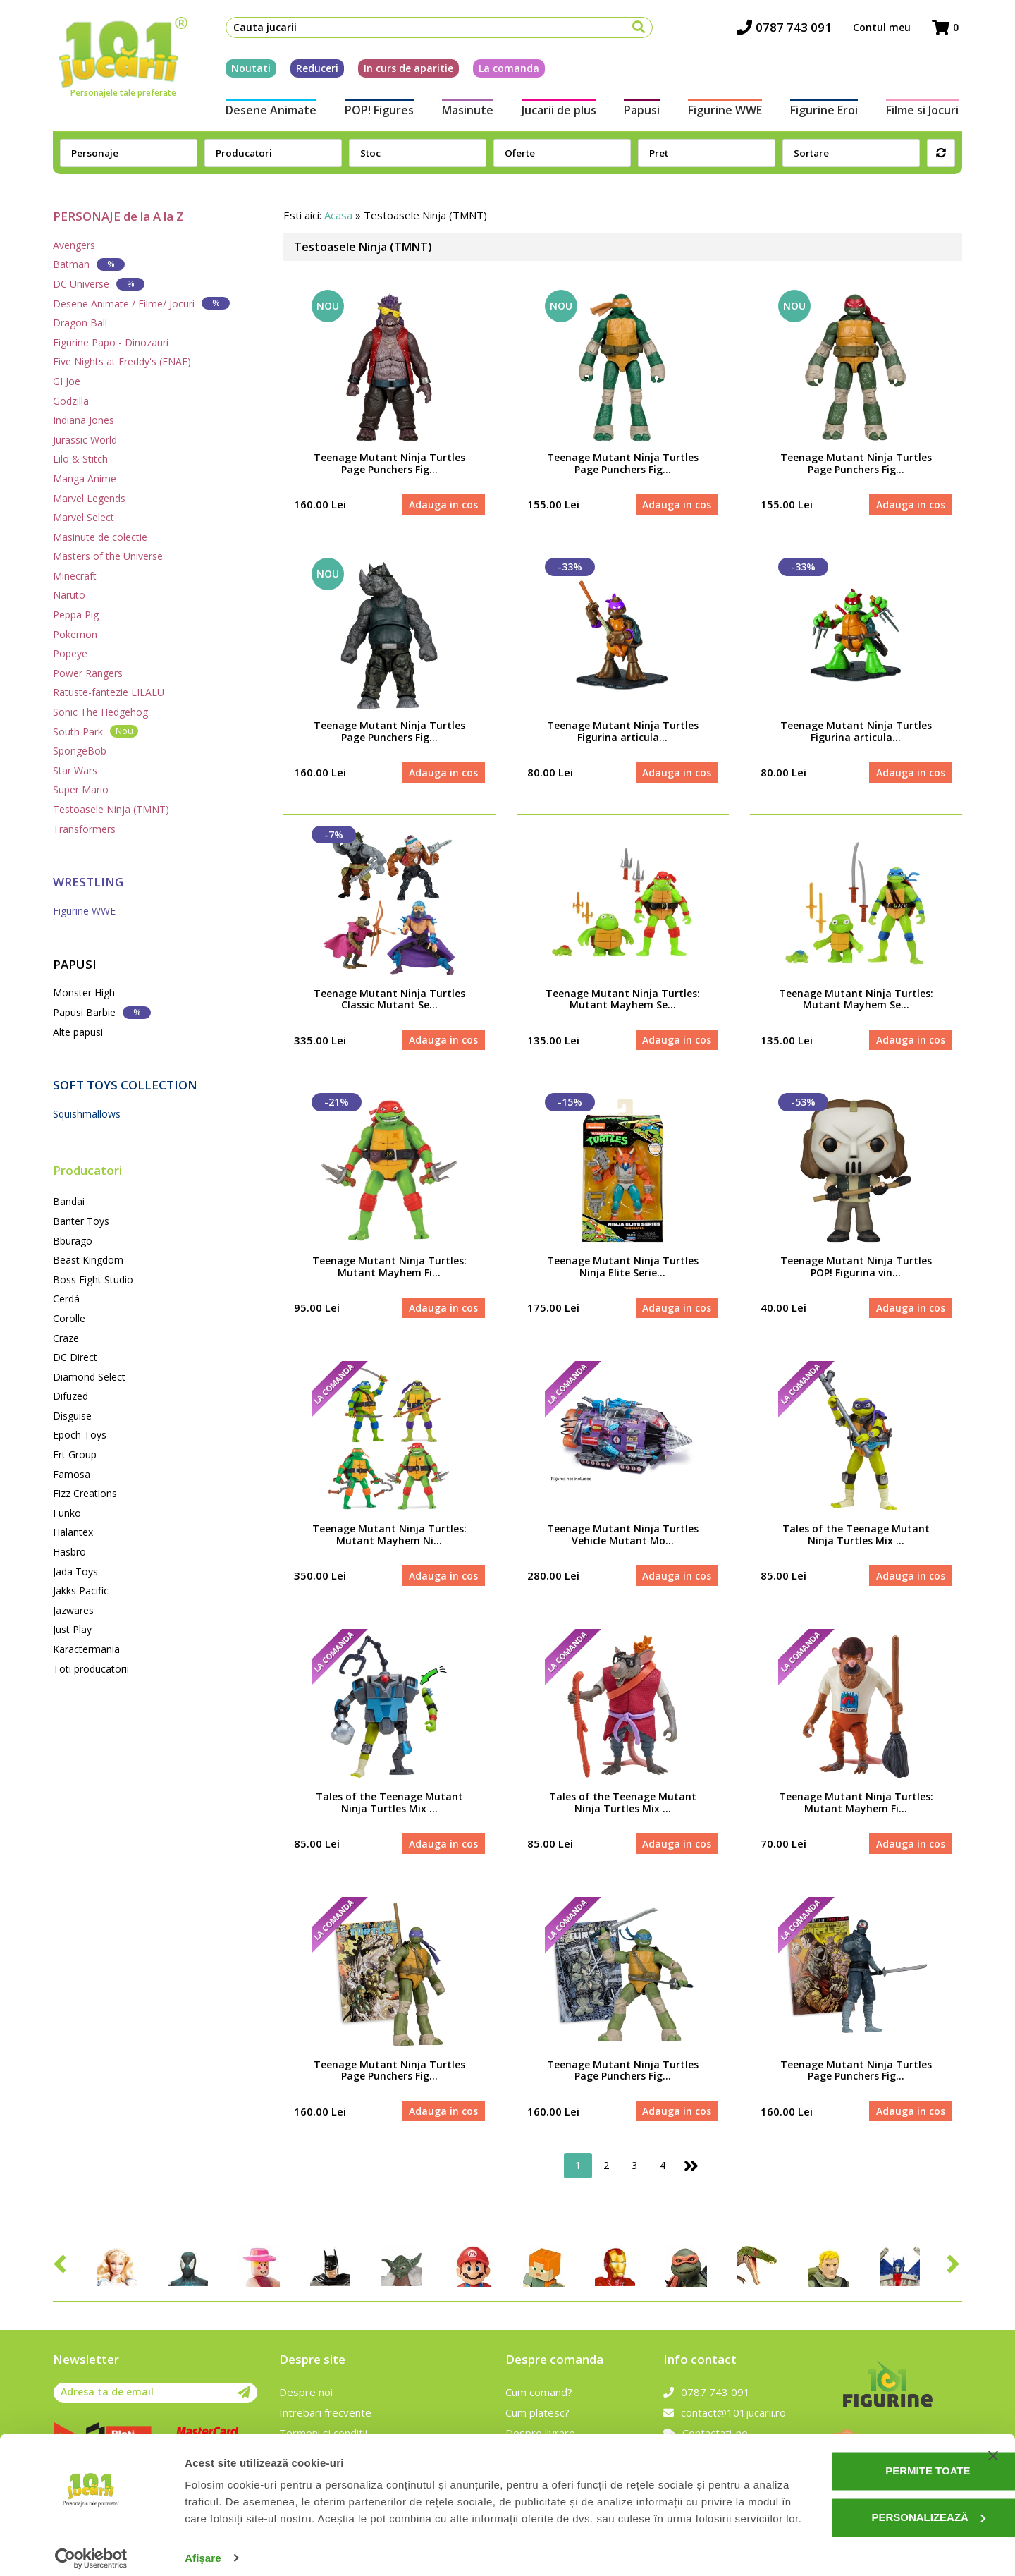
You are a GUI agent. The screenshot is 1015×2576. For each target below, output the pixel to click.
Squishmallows (87, 1114)
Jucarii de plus (558, 111)
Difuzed (70, 1396)
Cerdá (66, 1298)
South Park (95, 731)
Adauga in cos (443, 504)
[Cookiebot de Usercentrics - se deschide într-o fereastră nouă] (91, 2548)
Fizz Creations (85, 1493)
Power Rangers (88, 673)
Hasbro (69, 1551)
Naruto (69, 595)
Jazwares (73, 1610)
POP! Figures (376, 111)
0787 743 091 (787, 28)
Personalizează (872, 2490)
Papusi (642, 111)
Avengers (74, 245)
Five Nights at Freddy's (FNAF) (122, 361)
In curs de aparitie (405, 69)
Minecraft (75, 575)
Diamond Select (89, 1377)
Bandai (69, 1201)
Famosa (71, 1474)
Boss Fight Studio (93, 1279)
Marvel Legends (89, 498)
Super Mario (81, 789)
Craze (66, 1338)
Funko (67, 1513)
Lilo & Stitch (80, 458)
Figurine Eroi (827, 111)
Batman (89, 264)
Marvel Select (83, 517)
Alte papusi (78, 1032)
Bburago (72, 1240)
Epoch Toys (79, 1434)
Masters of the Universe (108, 556)
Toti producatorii (91, 1668)
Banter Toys (81, 1221)
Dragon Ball (80, 322)
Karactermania (86, 1649)
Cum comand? (538, 2396)
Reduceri (314, 69)
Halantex (73, 1532)
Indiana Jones (83, 420)
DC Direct (75, 1357)
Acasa (338, 215)
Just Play (72, 1629)
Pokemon (75, 634)
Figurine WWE (726, 111)
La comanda (505, 69)
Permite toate (871, 2444)
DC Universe (98, 284)
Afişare (203, 2548)
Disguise (72, 1415)
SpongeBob (79, 750)
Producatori (87, 1170)
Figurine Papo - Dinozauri (110, 342)
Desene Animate (267, 111)
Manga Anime (84, 478)
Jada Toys (75, 1571)
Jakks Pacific (81, 1590)
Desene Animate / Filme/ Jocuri (141, 303)
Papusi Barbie (102, 1012)
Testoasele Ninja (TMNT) (111, 809)
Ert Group (75, 1454)
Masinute (466, 111)
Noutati (247, 69)
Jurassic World (85, 439)
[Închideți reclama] (993, 2429)
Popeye (70, 653)
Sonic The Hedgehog (100, 712)
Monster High (84, 992)
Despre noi (306, 2396)
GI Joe (66, 381)
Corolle (69, 1318)
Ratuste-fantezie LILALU (108, 692)
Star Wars (75, 770)
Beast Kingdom (88, 1259)
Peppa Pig (76, 614)
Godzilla (71, 401)
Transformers (84, 829)
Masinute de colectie (100, 537)
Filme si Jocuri (926, 111)
